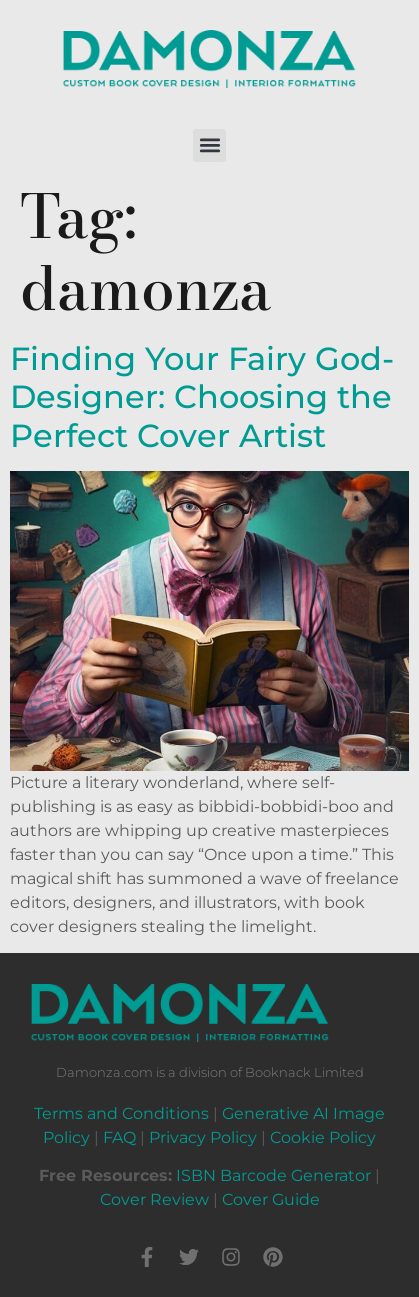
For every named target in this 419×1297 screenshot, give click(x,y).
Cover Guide (271, 1199)
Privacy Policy (203, 1137)
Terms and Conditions (121, 1113)
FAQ (119, 1137)
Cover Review (154, 1199)
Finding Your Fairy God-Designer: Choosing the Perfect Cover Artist (202, 397)
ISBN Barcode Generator (273, 1175)
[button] (209, 145)
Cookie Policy (323, 1137)
